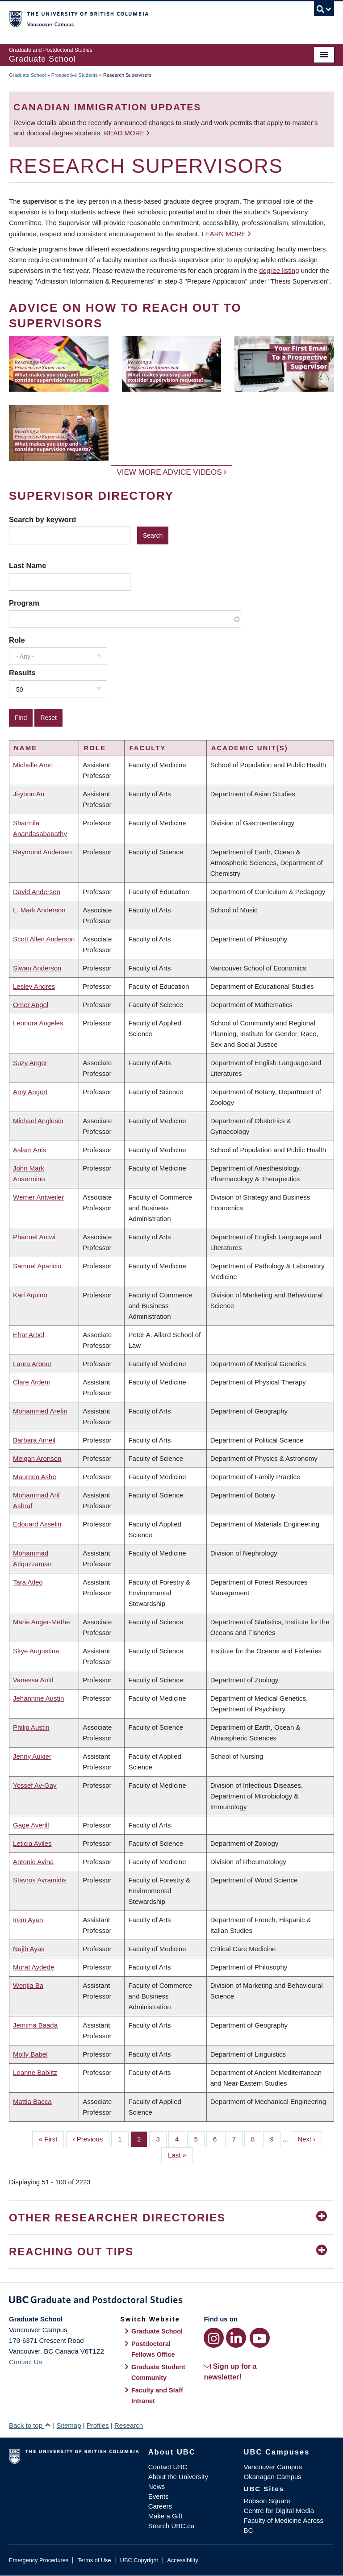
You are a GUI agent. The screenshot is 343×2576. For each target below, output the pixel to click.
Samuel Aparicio (37, 1266)
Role (17, 640)
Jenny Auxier (32, 1756)
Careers (160, 2506)
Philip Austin (31, 1727)
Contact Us (25, 2362)
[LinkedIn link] (236, 2338)
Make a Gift (165, 2516)
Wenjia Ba (28, 1985)
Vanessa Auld (33, 1680)
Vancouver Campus (273, 2467)
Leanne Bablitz (35, 2072)
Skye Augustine (36, 1651)
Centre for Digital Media (279, 2510)
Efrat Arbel (28, 1334)
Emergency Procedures (38, 2560)
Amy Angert (30, 1092)
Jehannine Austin (38, 1698)
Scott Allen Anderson (44, 939)
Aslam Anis (29, 1150)
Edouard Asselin (37, 1524)
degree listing (279, 270)
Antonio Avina (33, 1861)
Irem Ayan (28, 1920)
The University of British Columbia (147, 18)
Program (24, 603)
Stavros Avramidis (40, 1880)
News (156, 2486)
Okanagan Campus (272, 2476)
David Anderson (36, 891)
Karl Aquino (30, 1295)
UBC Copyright (139, 2560)
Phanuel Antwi (34, 1237)
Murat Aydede (33, 1967)
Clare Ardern (31, 1382)
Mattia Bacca (32, 2101)
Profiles (98, 2425)
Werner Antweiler (38, 1197)
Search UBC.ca (171, 2526)
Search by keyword (42, 519)
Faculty (147, 748)
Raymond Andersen (42, 852)
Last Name (27, 565)
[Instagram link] (214, 2338)
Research (128, 2425)
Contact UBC (168, 2467)
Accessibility (182, 2560)
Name (25, 748)
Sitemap (68, 2425)
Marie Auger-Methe (41, 1622)
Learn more (223, 234)
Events (158, 2496)
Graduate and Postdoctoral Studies (171, 2301)
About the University (178, 2476)
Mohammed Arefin (40, 1411)
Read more (125, 133)
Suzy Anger (30, 1062)
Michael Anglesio (38, 1121)
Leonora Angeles (38, 1023)
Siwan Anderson (37, 968)
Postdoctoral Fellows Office (153, 2349)
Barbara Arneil (34, 1440)
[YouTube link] (260, 2338)
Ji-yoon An (28, 794)
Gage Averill (31, 1825)
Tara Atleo (28, 1582)
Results (22, 673)
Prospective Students (74, 75)
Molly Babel (30, 2054)
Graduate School (27, 75)
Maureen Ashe (34, 1476)
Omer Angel (30, 1004)
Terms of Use (94, 2560)
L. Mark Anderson (39, 910)
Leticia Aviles (32, 1843)
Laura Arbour (32, 1363)
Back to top (30, 2425)
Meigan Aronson (37, 1458)
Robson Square (267, 2501)
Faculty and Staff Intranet (157, 2396)
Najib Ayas (29, 1949)
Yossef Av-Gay (35, 1785)
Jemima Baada (35, 2025)
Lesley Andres (34, 986)
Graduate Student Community (158, 2372)
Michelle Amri (33, 765)
